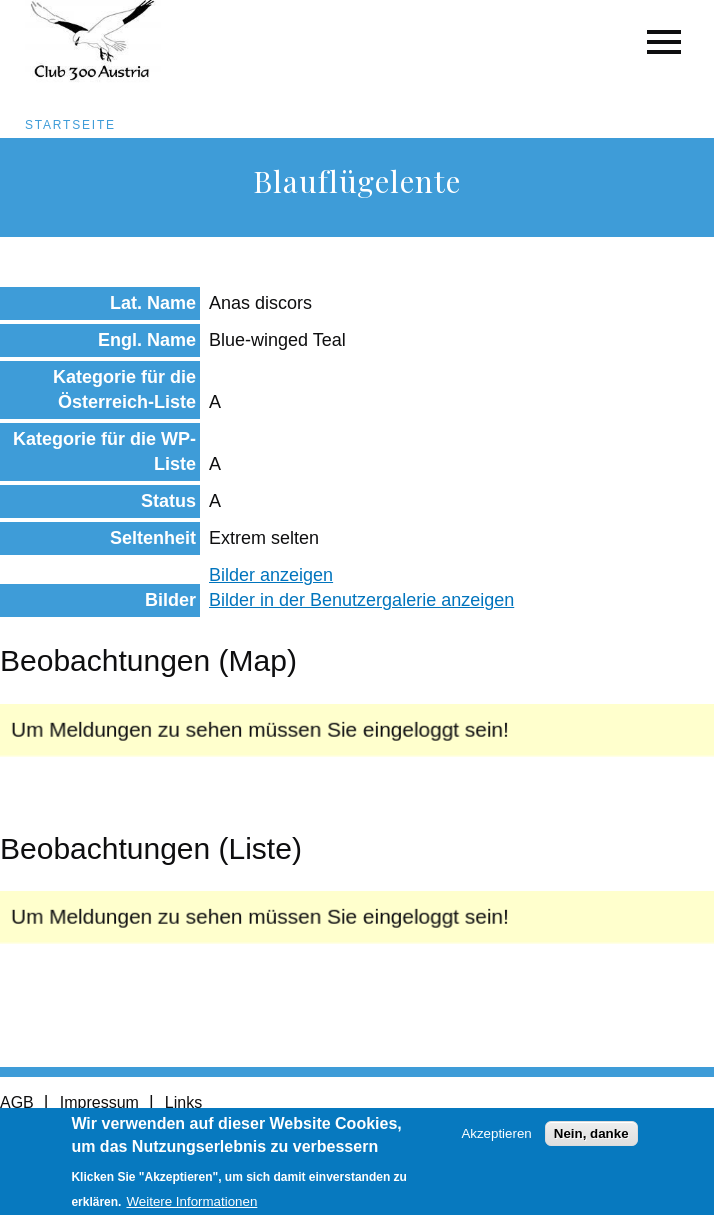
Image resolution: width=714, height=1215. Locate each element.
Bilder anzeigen (271, 575)
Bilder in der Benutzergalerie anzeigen (361, 600)
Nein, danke (591, 1140)
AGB (17, 1102)
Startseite (70, 125)
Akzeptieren (496, 1140)
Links (183, 1102)
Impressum (99, 1102)
